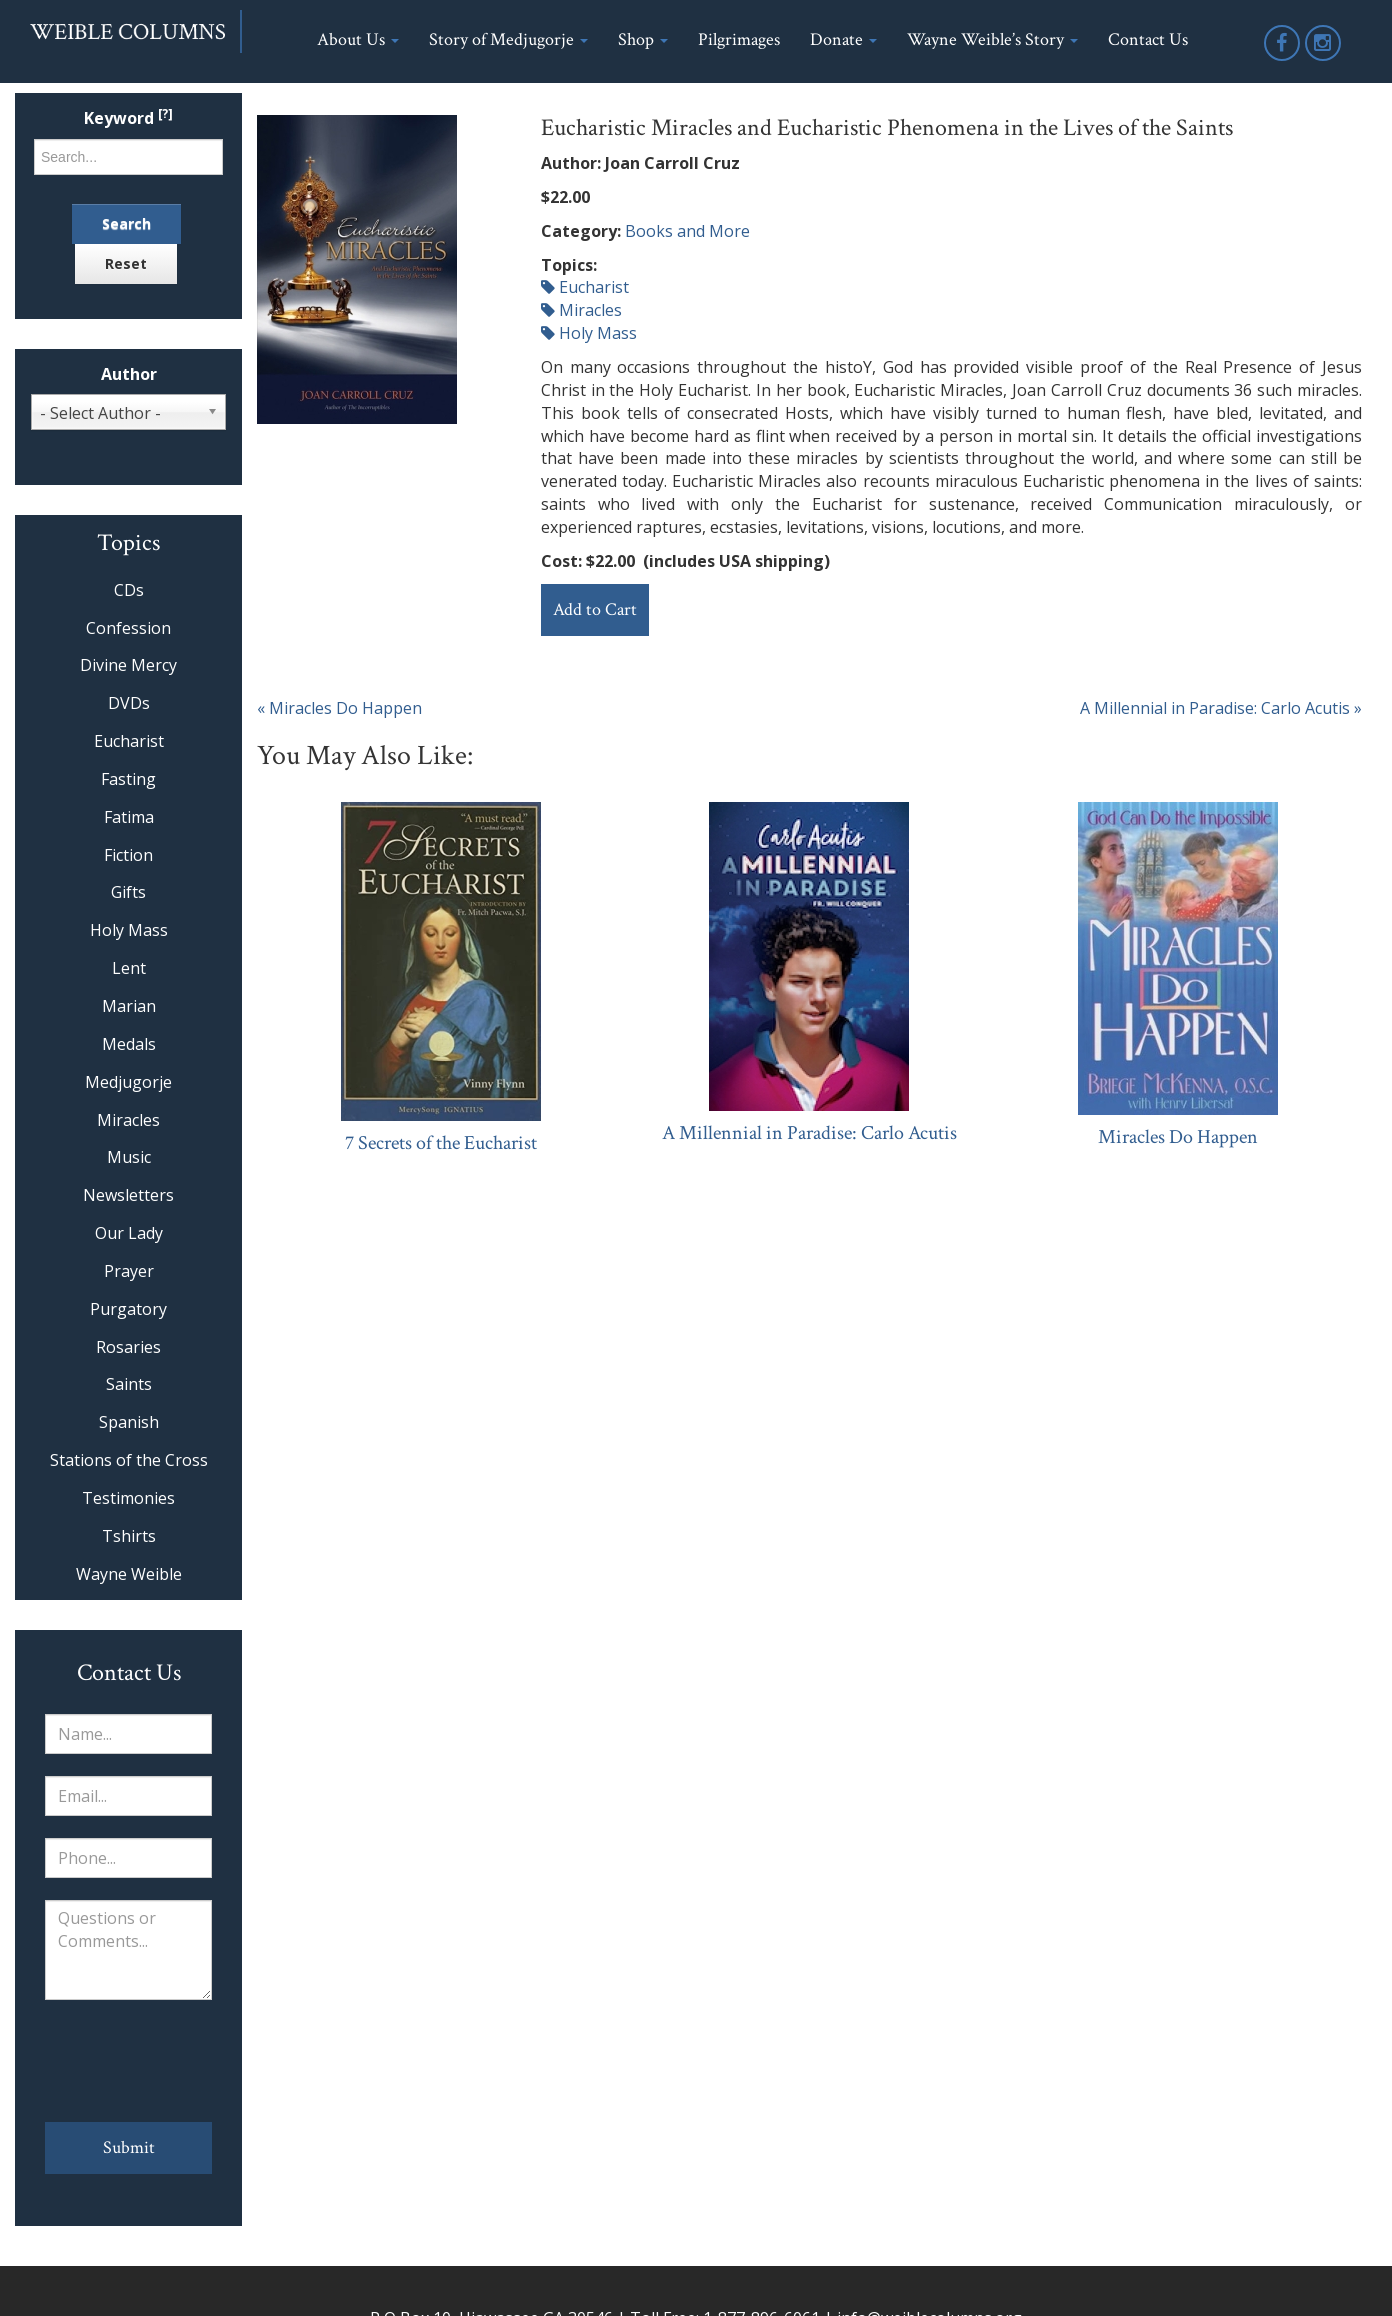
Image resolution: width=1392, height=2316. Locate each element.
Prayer (129, 1271)
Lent (129, 968)
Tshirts (129, 1536)
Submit (129, 2147)
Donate (843, 39)
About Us (358, 39)
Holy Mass (589, 333)
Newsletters (128, 1195)
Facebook (1283, 59)
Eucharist (585, 287)
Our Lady (129, 1233)
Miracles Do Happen (1178, 1137)
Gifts (128, 892)
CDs (129, 590)
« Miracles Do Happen (339, 708)
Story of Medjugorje (508, 39)
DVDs (129, 703)
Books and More (687, 231)
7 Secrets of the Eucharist (441, 1143)
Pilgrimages (739, 39)
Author (129, 374)
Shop (643, 39)
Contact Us (1148, 39)
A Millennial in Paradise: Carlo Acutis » (1221, 708)
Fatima (129, 817)
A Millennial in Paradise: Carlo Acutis (809, 1133)
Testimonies (128, 1498)
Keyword (128, 118)
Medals (129, 1044)
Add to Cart (595, 609)
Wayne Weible (129, 1574)
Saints (129, 1384)
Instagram (1324, 59)
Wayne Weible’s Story (992, 39)
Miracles (581, 310)
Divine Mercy (128, 665)
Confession (128, 628)
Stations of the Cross (129, 1460)
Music (129, 1157)
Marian (129, 1006)
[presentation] (128, 2061)
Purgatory (128, 1309)
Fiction (128, 855)
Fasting (128, 779)
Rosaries (128, 1347)
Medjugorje (128, 1082)
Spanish (129, 1422)
